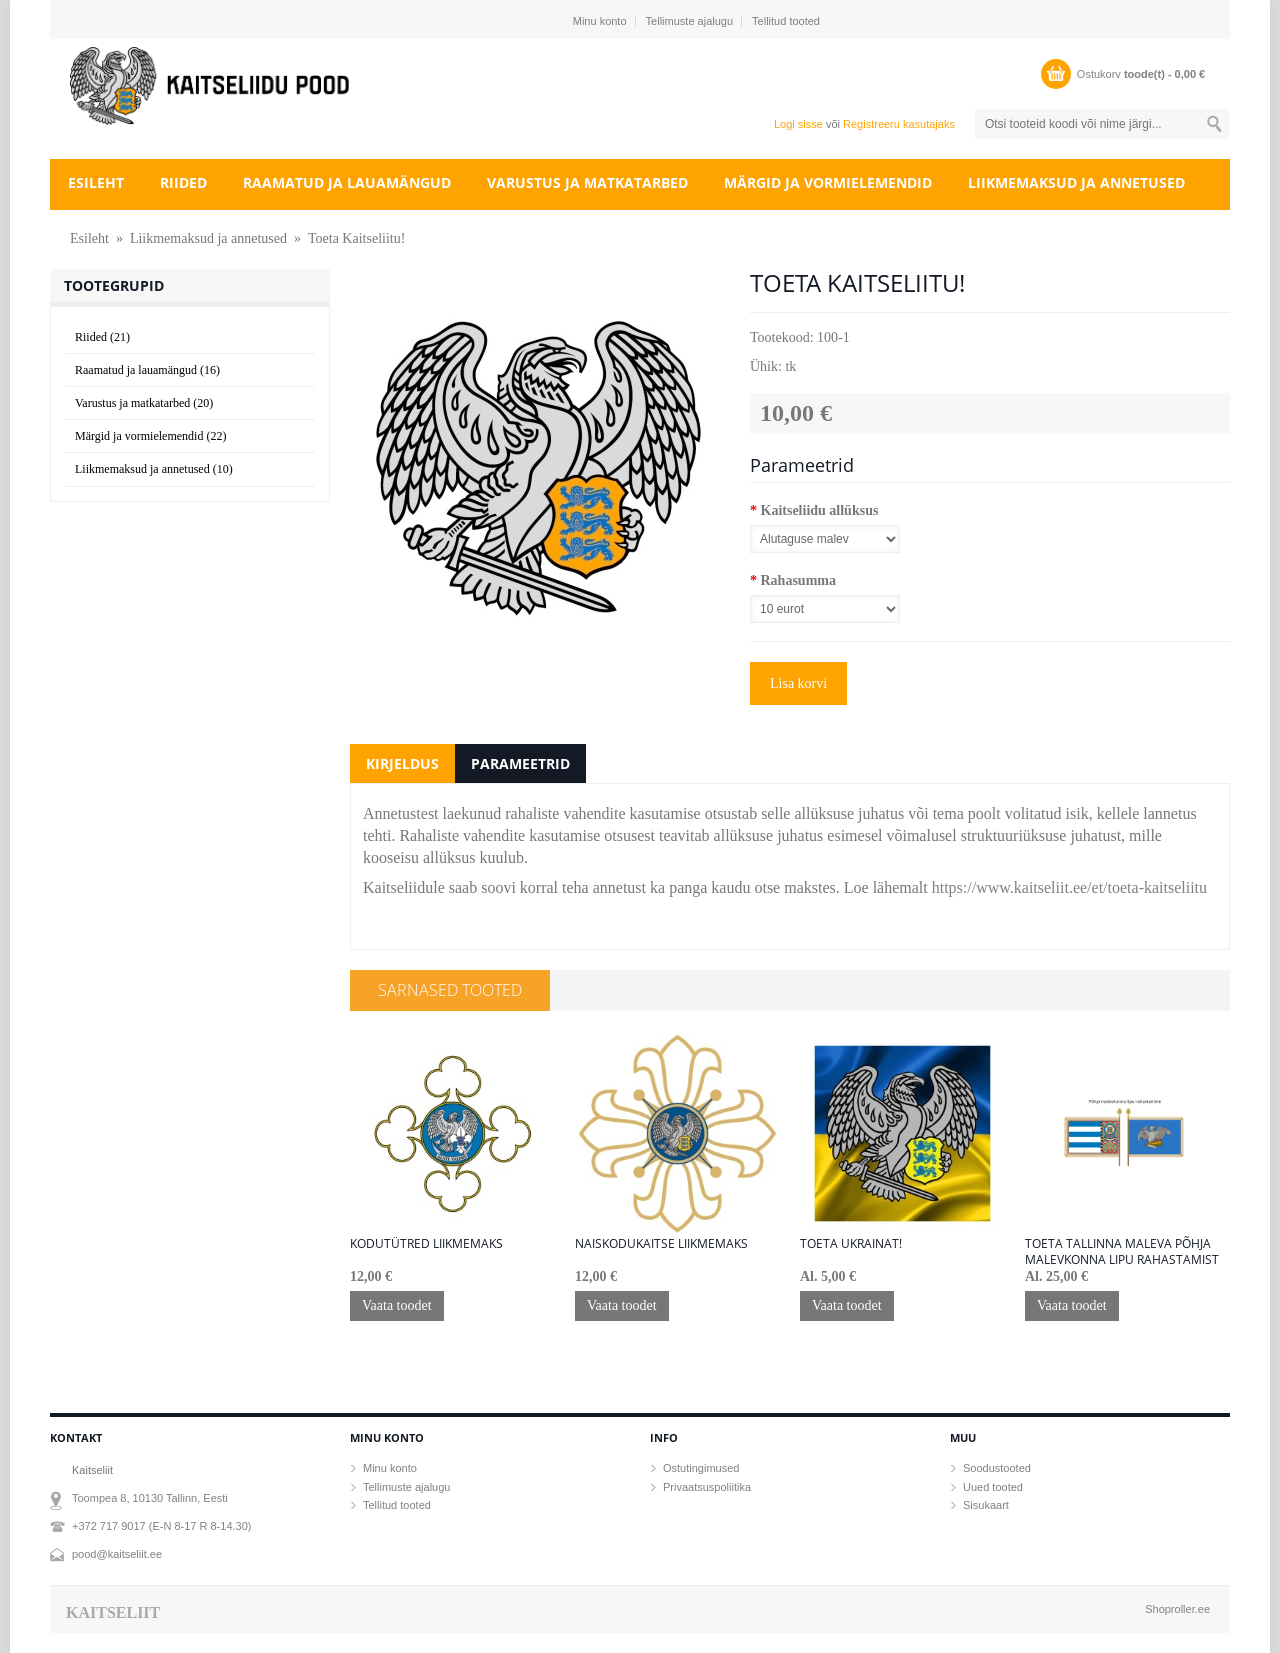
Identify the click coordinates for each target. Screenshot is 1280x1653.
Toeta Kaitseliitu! (356, 238)
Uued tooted (993, 1487)
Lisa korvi (798, 683)
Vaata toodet (397, 1305)
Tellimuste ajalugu (689, 21)
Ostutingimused (701, 1468)
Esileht (96, 182)
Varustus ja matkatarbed (587, 182)
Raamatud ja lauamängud (347, 182)
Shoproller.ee (1177, 1609)
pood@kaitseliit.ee (117, 1554)
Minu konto (600, 21)
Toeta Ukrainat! (851, 1244)
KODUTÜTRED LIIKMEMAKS (426, 1244)
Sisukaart (986, 1505)
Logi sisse (798, 124)
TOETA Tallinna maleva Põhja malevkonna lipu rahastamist (1122, 1252)
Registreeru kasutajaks (899, 124)
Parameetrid (520, 763)
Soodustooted (997, 1468)
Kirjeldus (402, 763)
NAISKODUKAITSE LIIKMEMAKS (661, 1244)
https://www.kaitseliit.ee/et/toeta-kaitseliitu (1069, 887)
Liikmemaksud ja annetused (1076, 182)
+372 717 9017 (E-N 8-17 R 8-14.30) (161, 1526)
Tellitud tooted (786, 21)
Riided (183, 182)
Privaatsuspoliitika (707, 1487)
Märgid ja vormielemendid (828, 182)
